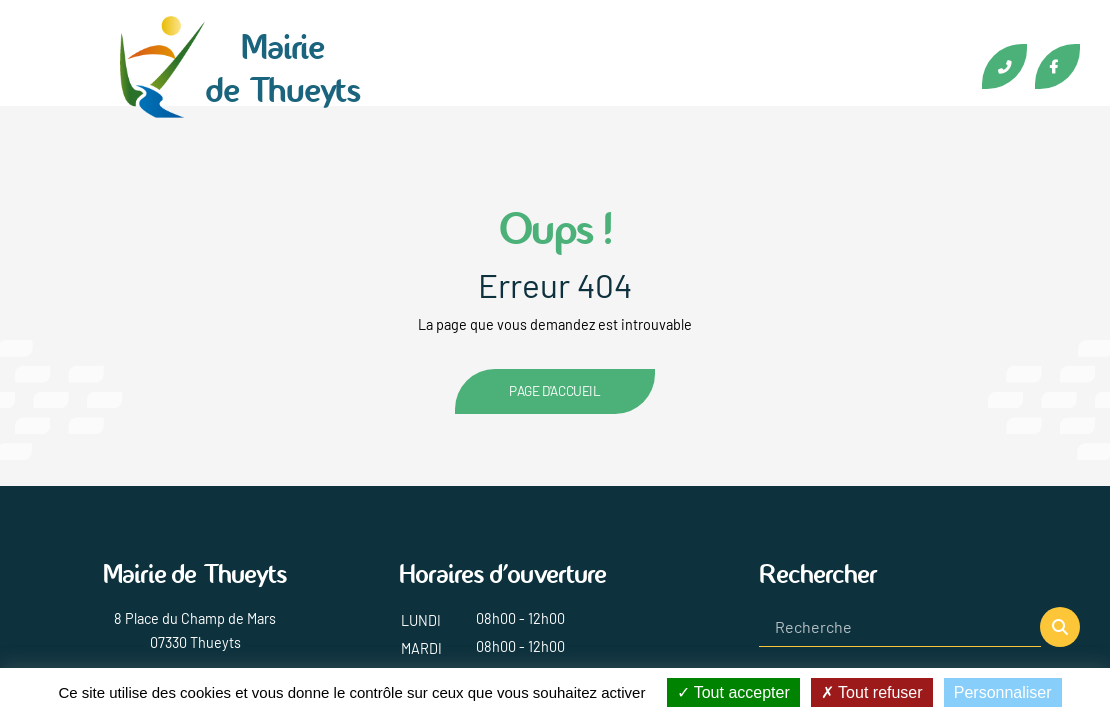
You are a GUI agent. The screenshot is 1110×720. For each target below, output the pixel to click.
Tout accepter (733, 692)
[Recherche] (900, 627)
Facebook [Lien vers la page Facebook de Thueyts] (1057, 66)
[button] (1060, 627)
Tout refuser (872, 692)
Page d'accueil (554, 390)
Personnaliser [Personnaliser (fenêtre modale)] (1003, 692)
